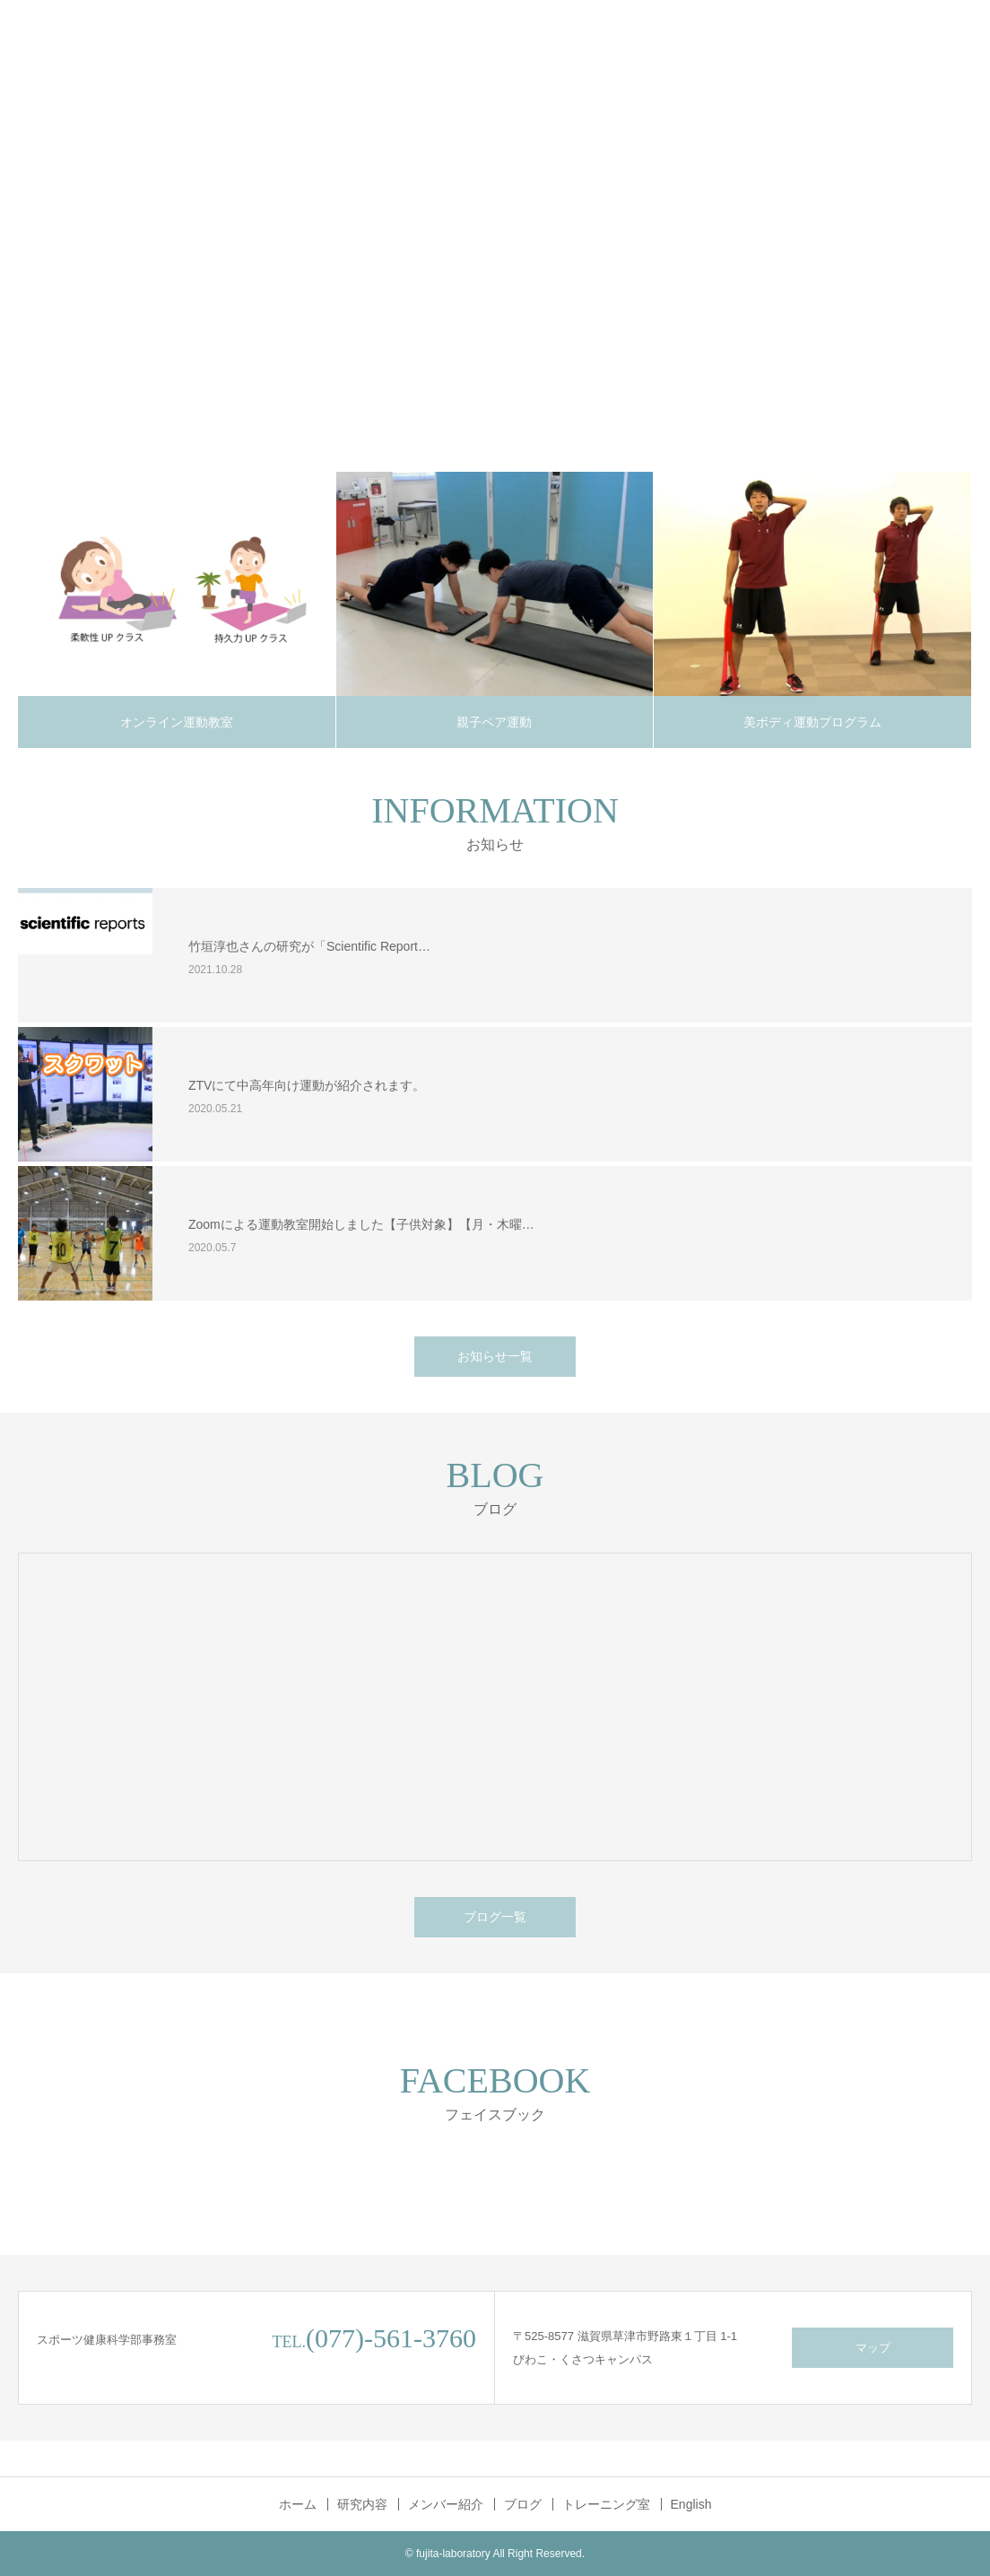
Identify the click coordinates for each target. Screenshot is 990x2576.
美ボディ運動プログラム (812, 722)
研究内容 (362, 2504)
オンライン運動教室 (176, 722)
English (691, 2504)
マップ (872, 2347)
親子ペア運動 (494, 722)
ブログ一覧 (495, 1917)
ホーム (298, 2504)
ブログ (523, 2504)
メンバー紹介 (445, 2504)
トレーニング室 (606, 2504)
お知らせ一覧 (495, 1356)
